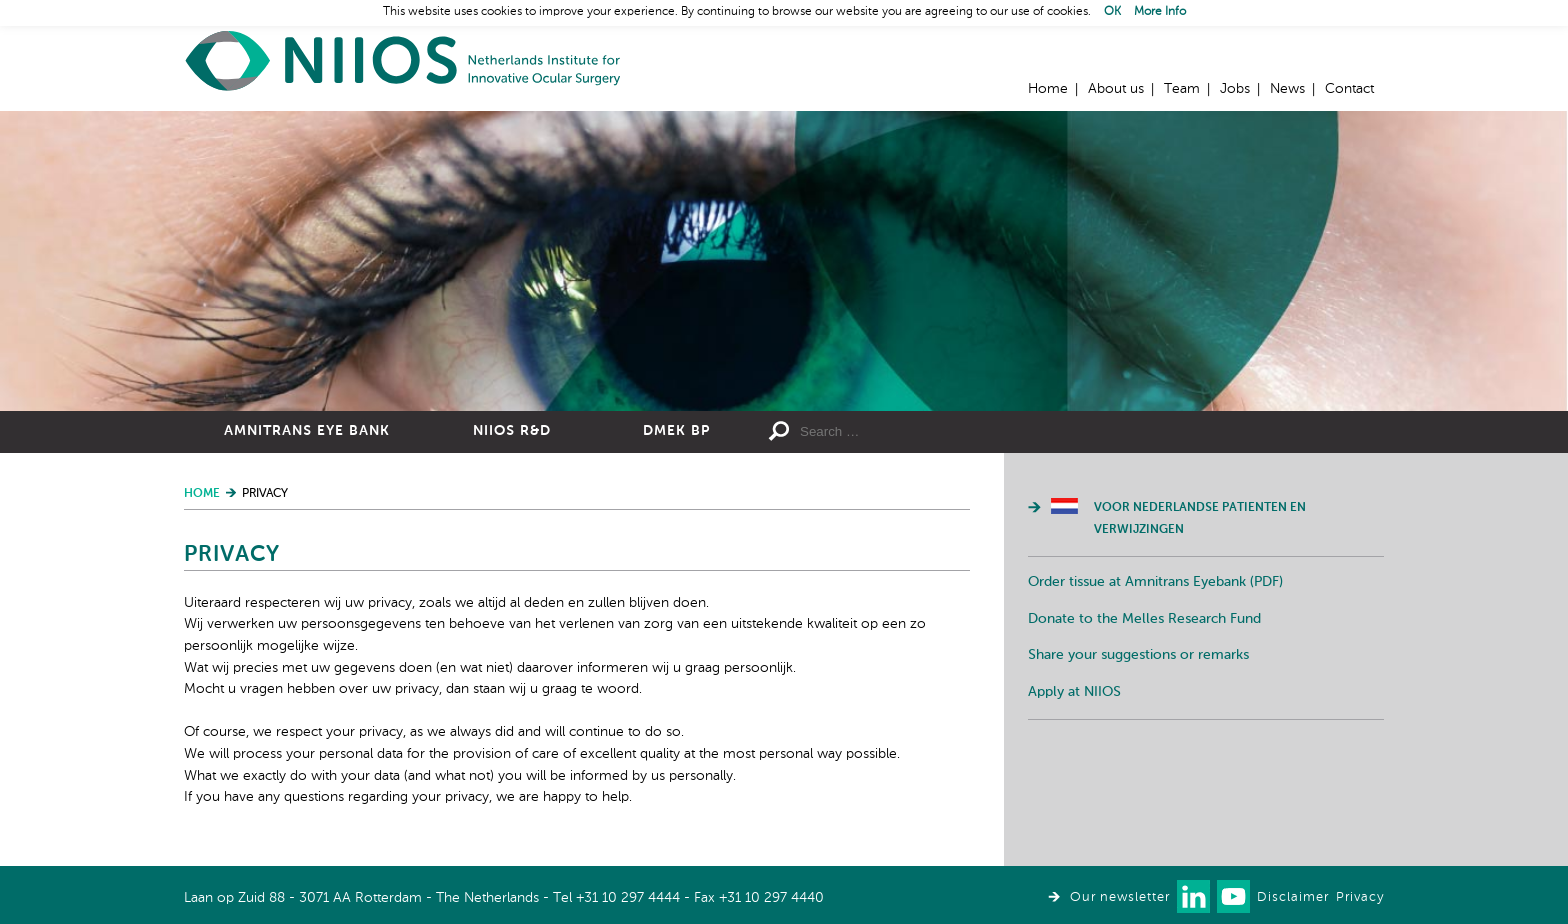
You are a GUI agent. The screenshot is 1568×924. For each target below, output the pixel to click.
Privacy (1360, 897)
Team (1182, 89)
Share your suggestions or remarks (1138, 655)
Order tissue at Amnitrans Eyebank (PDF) (1155, 582)
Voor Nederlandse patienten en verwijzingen (1200, 519)
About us (1116, 89)
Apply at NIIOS (1074, 692)
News (1287, 89)
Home (404, 60)
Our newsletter (1120, 897)
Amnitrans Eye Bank (307, 431)
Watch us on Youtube (1233, 896)
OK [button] (1112, 12)
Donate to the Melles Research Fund (1144, 619)
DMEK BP (676, 431)
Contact (1349, 89)
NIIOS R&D (512, 431)
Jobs (1235, 89)
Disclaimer (1293, 897)
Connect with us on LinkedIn (1193, 896)
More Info (1160, 12)
